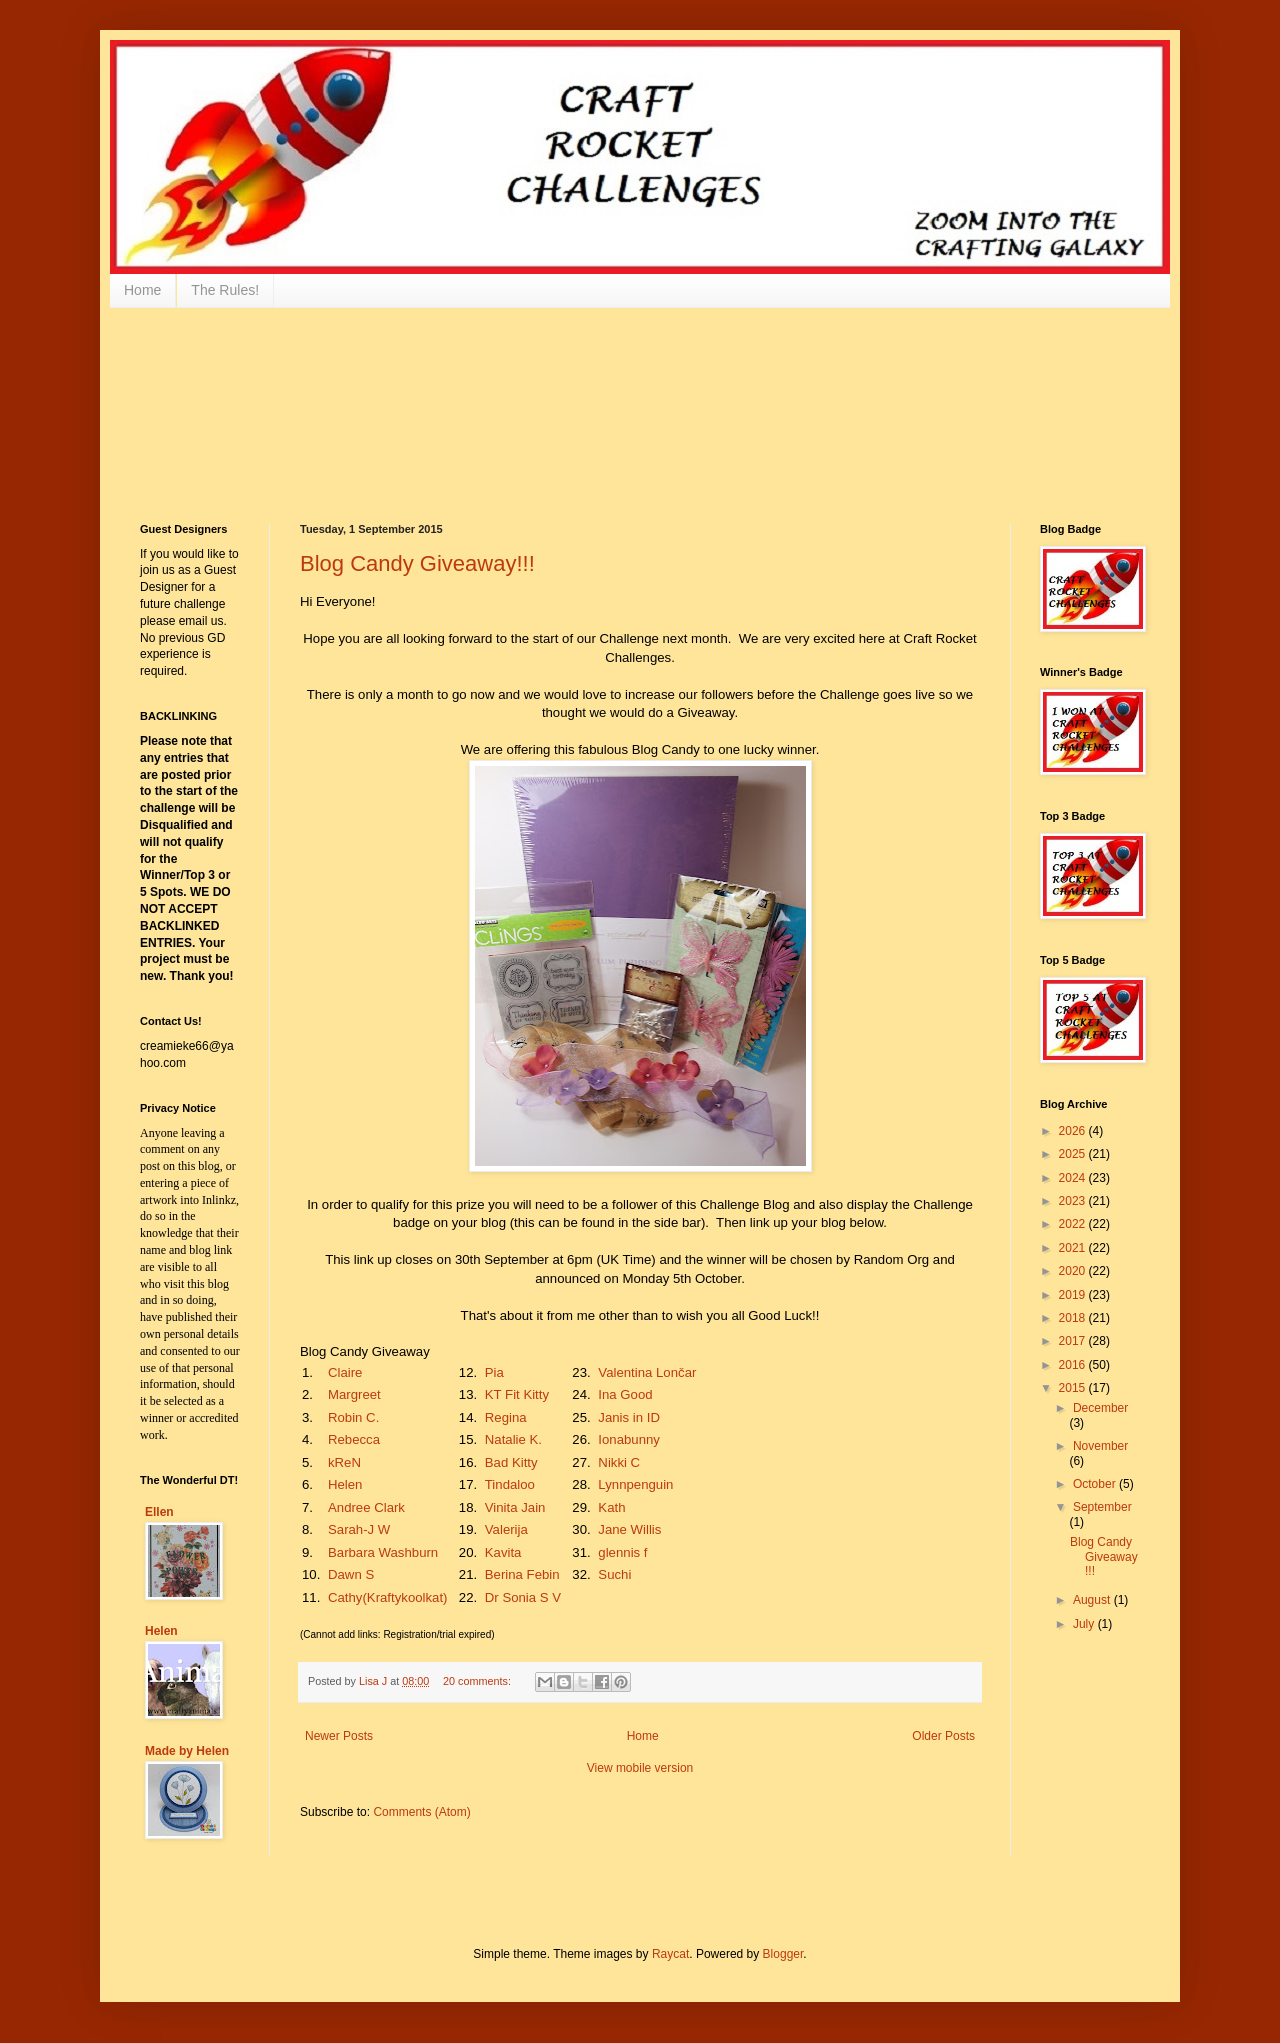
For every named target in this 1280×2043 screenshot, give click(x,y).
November (1100, 1446)
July (1085, 1624)
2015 (1074, 1388)
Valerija (506, 1529)
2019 (1074, 1295)
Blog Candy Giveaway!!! (417, 563)
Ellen (159, 1512)
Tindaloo (510, 1484)
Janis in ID (629, 1417)
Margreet (354, 1394)
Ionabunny (629, 1439)
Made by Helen (187, 1751)
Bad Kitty (511, 1462)
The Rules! (225, 290)
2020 (1074, 1271)
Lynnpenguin (635, 1484)
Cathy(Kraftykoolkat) (387, 1597)
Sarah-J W (359, 1529)
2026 (1074, 1131)
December (1100, 1408)
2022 (1074, 1224)
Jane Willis (629, 1529)
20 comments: (478, 1681)
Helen (345, 1484)
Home (142, 290)
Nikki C (619, 1462)
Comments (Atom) (421, 1812)
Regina (506, 1417)
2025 (1074, 1154)
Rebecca (354, 1439)
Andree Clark (366, 1507)
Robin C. (353, 1417)
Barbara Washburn (383, 1552)
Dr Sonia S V (523, 1597)
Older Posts (943, 1736)
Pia (494, 1372)
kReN (344, 1462)
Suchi (614, 1574)
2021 (1074, 1248)
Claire (345, 1372)
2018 (1074, 1318)
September (1102, 1507)
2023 (1074, 1201)
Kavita (503, 1552)
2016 (1074, 1365)
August (1093, 1600)
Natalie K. (513, 1439)
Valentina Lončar (647, 1372)
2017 (1074, 1341)
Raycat (670, 1954)
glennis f (622, 1552)
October (1096, 1484)
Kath (611, 1507)
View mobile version (640, 1768)
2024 (1074, 1178)
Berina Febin (522, 1574)
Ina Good (625, 1394)
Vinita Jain (515, 1507)
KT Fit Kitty (517, 1394)
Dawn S (351, 1574)
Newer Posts (339, 1736)
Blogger (783, 1954)
